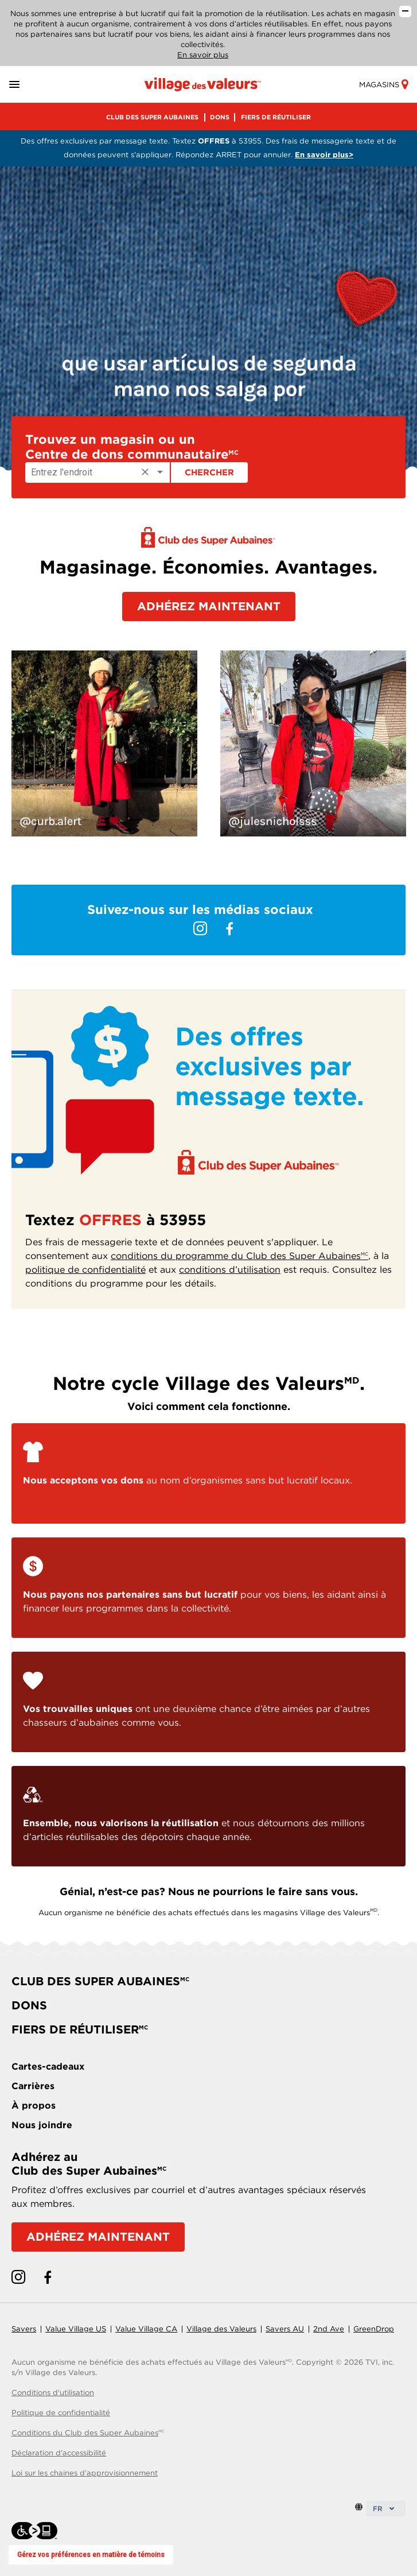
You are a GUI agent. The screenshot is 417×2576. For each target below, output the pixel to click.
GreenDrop (373, 2329)
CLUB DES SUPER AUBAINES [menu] (152, 117)
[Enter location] (81, 472)
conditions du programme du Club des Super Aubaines (239, 1255)
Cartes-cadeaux (47, 2066)
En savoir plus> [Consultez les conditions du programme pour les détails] (324, 154)
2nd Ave (328, 2329)
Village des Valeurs (221, 2329)
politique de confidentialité (85, 1269)
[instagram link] (200, 929)
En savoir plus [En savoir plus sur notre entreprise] (202, 55)
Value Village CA (146, 2329)
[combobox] (97, 472)
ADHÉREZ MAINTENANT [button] (208, 606)
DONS (29, 2005)
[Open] (160, 472)
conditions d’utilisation (229, 1269)
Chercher (209, 472)
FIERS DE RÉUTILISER (79, 2029)
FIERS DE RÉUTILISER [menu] (276, 117)
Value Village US (75, 2329)
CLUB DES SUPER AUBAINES (100, 1981)
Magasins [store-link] (383, 84)
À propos (33, 2105)
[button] (27, 84)
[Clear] (145, 472)
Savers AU (285, 2329)
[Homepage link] (203, 84)
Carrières (32, 2086)
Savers (23, 2329)
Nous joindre (41, 2125)
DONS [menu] (219, 117)
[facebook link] (229, 929)
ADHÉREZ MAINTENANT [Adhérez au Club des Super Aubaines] (98, 2237)
